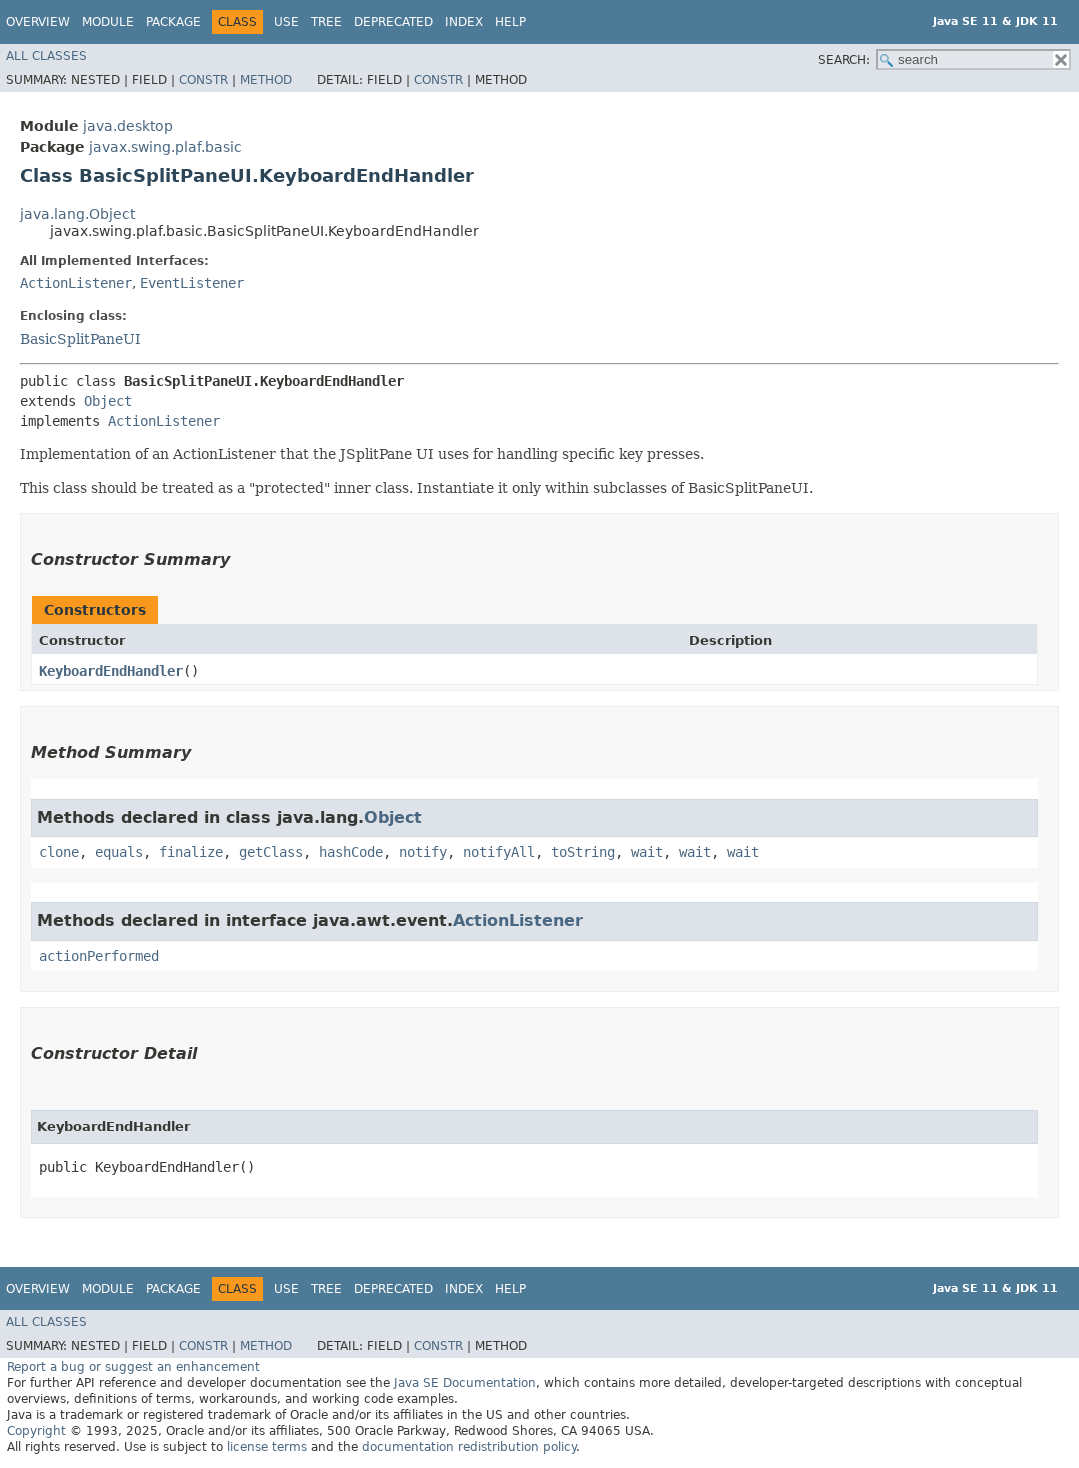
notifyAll (499, 852)
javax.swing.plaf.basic (165, 147)
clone (59, 852)
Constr (203, 80)
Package (173, 22)
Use (286, 22)
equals (119, 852)
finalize (191, 852)
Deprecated (393, 22)
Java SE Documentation (465, 1383)
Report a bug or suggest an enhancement (133, 1367)
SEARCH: (844, 60)
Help (510, 22)
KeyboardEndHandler (111, 671)
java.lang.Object (77, 214)
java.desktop (128, 126)
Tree (326, 22)
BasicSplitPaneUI (80, 339)
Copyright (36, 1431)
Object (108, 401)
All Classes (46, 56)
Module (108, 22)
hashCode (351, 852)
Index (464, 22)
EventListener (192, 283)
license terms (267, 1447)
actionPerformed (99, 956)
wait (647, 852)
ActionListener (76, 283)
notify (423, 852)
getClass (271, 852)
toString (583, 852)
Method (266, 80)
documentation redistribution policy (469, 1447)
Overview (38, 22)
